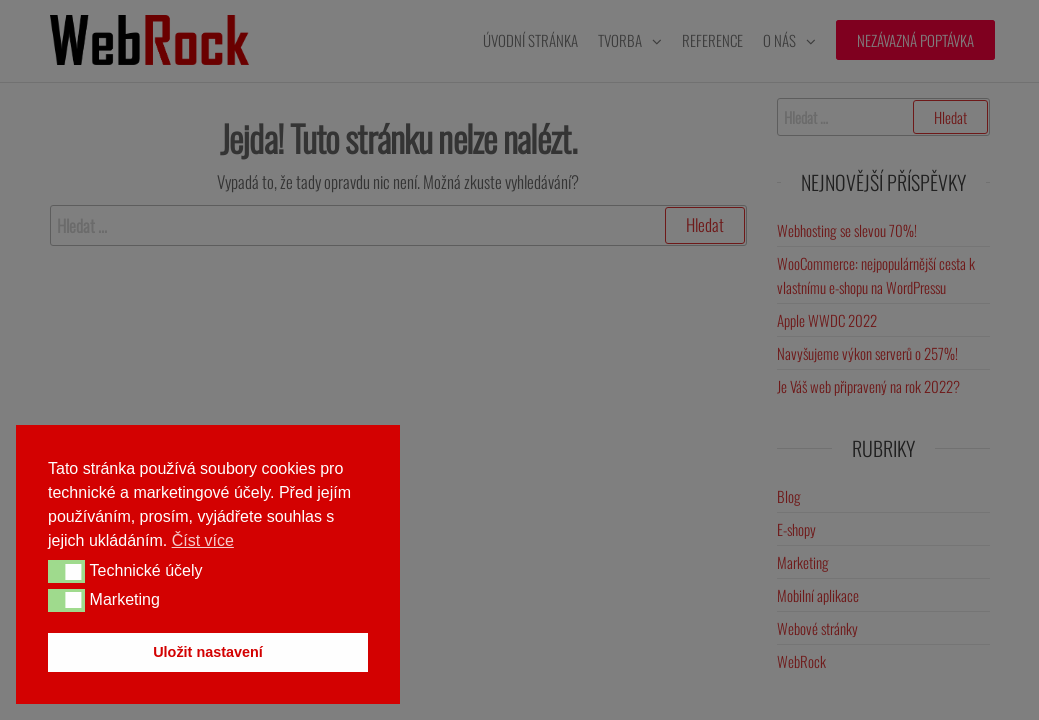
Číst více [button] (203, 540)
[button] (66, 571)
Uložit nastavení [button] (208, 652)
